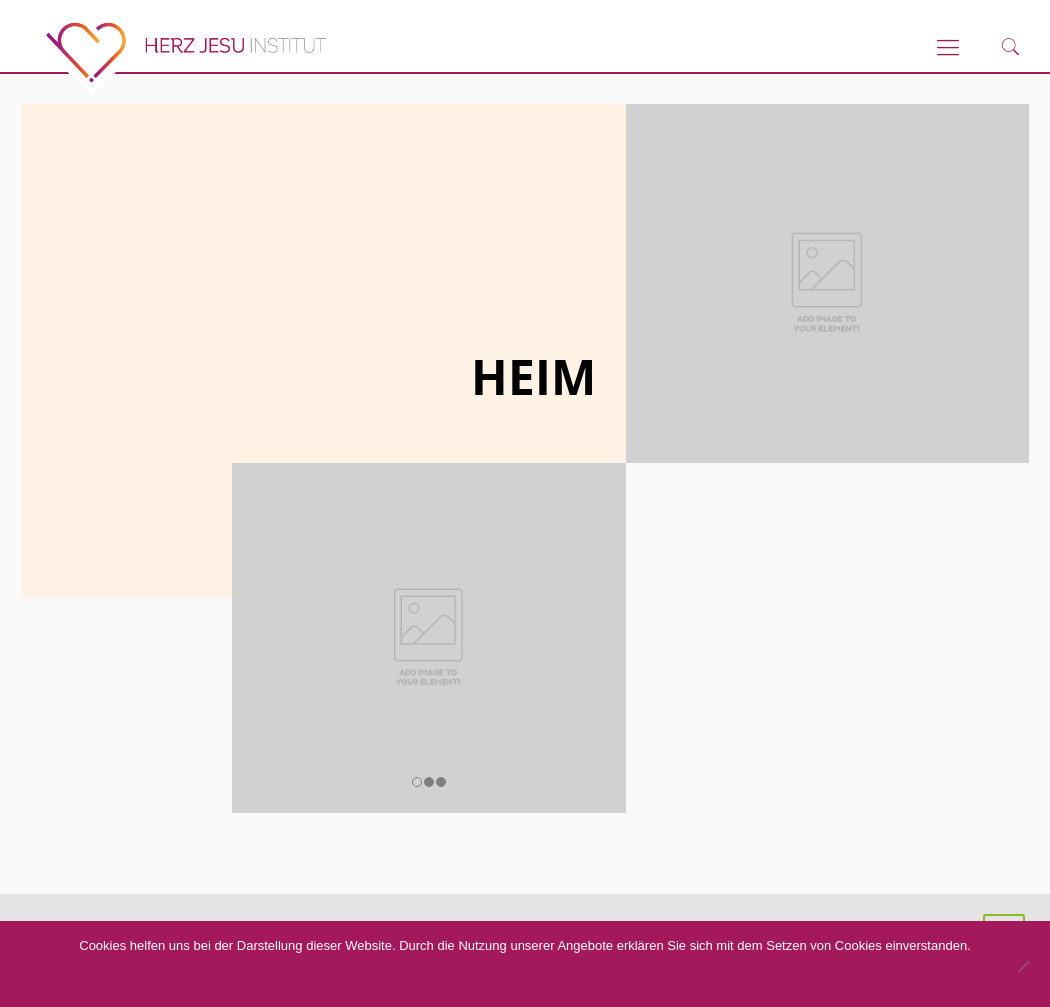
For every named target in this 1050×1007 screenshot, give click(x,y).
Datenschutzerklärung (591, 983)
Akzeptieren (439, 983)
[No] (1023, 966)
